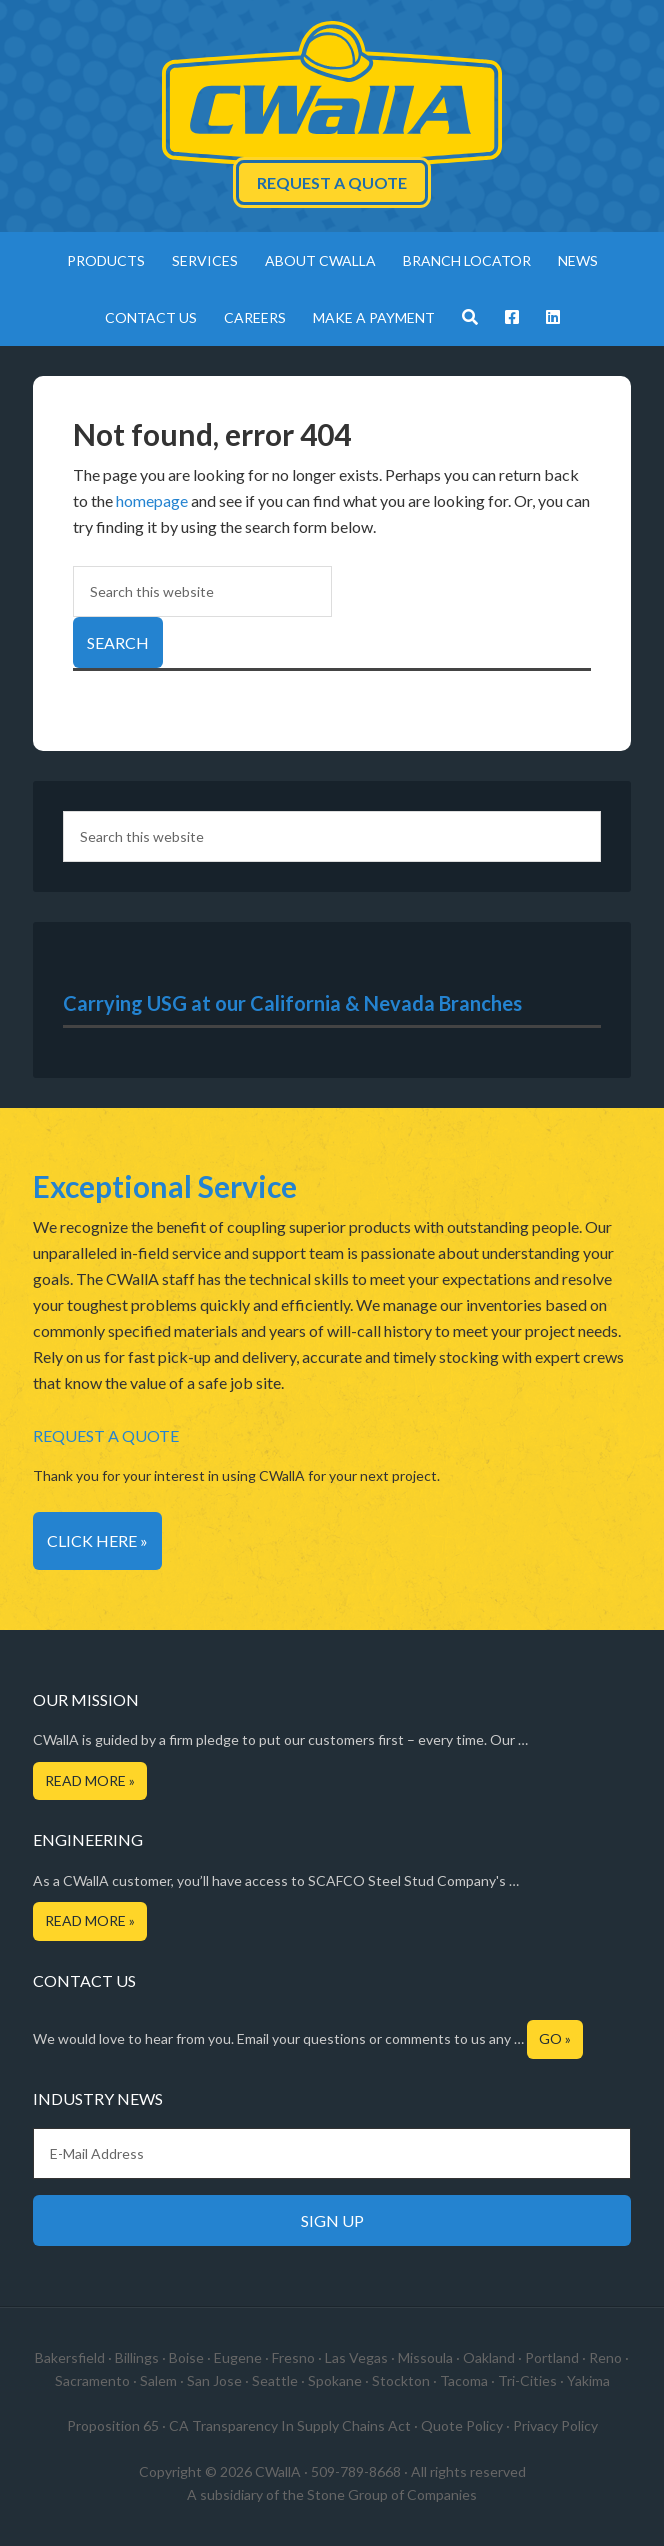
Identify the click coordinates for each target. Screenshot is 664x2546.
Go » (555, 2038)
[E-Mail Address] (332, 2153)
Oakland (489, 2357)
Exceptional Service (165, 1186)
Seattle (275, 2380)
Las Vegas (356, 2357)
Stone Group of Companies (392, 2494)
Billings (137, 2357)
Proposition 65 (113, 2425)
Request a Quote (332, 182)
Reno (605, 2357)
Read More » (90, 1780)
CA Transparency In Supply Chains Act (290, 2425)
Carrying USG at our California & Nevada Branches (292, 1003)
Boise (186, 2357)
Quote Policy (462, 2425)
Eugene (238, 2357)
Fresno (293, 2357)
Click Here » (97, 1540)
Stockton (401, 2380)
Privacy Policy (555, 2425)
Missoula (425, 2357)
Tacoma (464, 2380)
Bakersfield (70, 2357)
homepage (152, 500)
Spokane (335, 2380)
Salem (158, 2380)
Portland (552, 2357)
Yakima (588, 2380)
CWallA (332, 95)
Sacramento (92, 2380)
